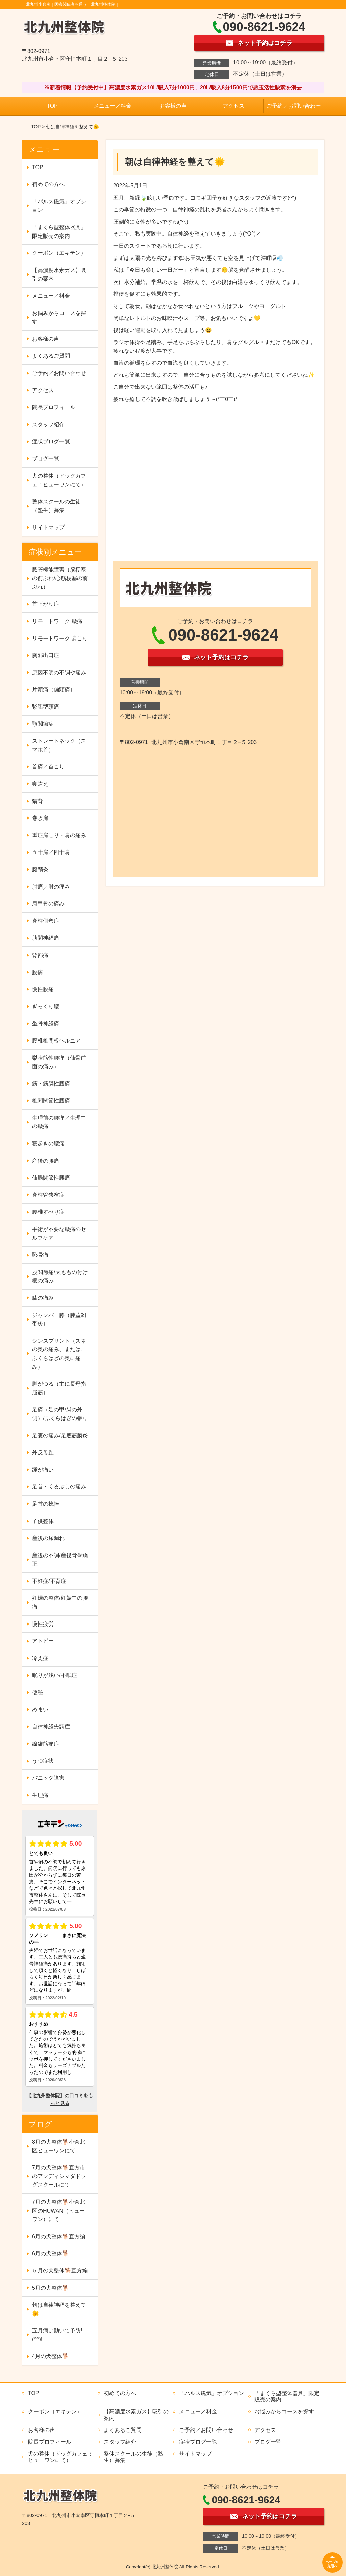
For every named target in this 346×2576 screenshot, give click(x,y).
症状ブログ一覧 (51, 441)
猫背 (37, 801)
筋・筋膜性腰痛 (51, 1084)
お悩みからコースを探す (59, 317)
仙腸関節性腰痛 (51, 1178)
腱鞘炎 (40, 869)
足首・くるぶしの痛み (59, 1486)
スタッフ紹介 (48, 424)
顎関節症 (43, 724)
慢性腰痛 (43, 989)
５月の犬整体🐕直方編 (60, 2270)
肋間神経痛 (45, 938)
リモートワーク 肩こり (60, 638)
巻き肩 (40, 818)
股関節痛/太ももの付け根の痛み (60, 1276)
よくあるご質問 (51, 356)
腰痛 (37, 972)
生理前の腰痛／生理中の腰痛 (59, 1122)
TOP (52, 106)
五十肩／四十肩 (51, 852)
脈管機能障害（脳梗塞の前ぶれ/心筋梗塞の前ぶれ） (60, 578)
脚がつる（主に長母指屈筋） (59, 1388)
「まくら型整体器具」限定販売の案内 (59, 231)
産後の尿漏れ (48, 1538)
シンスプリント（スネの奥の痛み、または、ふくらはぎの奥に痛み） (59, 1354)
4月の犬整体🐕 (50, 2356)
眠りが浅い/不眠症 (54, 1675)
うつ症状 (43, 1761)
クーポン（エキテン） (59, 253)
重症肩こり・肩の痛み (59, 835)
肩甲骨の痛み (48, 903)
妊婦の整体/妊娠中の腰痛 (60, 1602)
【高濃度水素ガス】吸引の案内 (59, 274)
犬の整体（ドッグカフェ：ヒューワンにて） (59, 480)
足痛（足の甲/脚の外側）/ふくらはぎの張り (60, 1414)
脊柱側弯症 (45, 921)
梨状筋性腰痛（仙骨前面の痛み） (59, 1062)
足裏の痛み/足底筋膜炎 (60, 1435)
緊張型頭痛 (45, 707)
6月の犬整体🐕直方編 (58, 2236)
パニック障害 (48, 1778)
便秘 (37, 1692)
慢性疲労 (43, 1624)
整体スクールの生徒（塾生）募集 (56, 506)
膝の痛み (43, 1298)
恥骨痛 (40, 1255)
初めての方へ (48, 184)
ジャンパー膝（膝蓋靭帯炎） (59, 1319)
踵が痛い (43, 1470)
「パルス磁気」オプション (59, 206)
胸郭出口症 (45, 655)
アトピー (43, 1641)
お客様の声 (173, 106)
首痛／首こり (48, 766)
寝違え (40, 784)
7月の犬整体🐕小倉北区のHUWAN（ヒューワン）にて (58, 2210)
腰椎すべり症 (48, 1212)
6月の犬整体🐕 (50, 2253)
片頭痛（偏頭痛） (53, 689)
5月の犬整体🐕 (50, 2288)
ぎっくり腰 (45, 1006)
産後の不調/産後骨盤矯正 (60, 1559)
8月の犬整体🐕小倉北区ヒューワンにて (58, 2146)
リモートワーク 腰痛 (57, 621)
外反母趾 (43, 1452)
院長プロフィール (53, 407)
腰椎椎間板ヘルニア (56, 1041)
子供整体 (43, 1521)
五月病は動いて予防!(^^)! (57, 2335)
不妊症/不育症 (49, 1581)
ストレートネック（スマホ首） (59, 745)
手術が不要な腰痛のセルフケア (59, 1233)
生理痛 (40, 1795)
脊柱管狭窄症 (48, 1195)
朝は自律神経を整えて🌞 (59, 2309)
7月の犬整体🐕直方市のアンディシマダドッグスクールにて (59, 2176)
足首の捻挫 (45, 1504)
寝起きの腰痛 (48, 1143)
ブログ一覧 (45, 459)
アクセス (233, 106)
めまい (40, 1709)
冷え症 (40, 1658)
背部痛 (40, 955)
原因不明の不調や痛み (59, 672)
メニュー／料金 (112, 106)
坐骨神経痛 (45, 1023)
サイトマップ (48, 527)
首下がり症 (45, 604)
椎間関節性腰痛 (51, 1100)
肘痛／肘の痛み (51, 887)
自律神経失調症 (51, 1726)
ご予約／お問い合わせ (294, 106)
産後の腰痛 (45, 1161)
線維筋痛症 (45, 1744)
